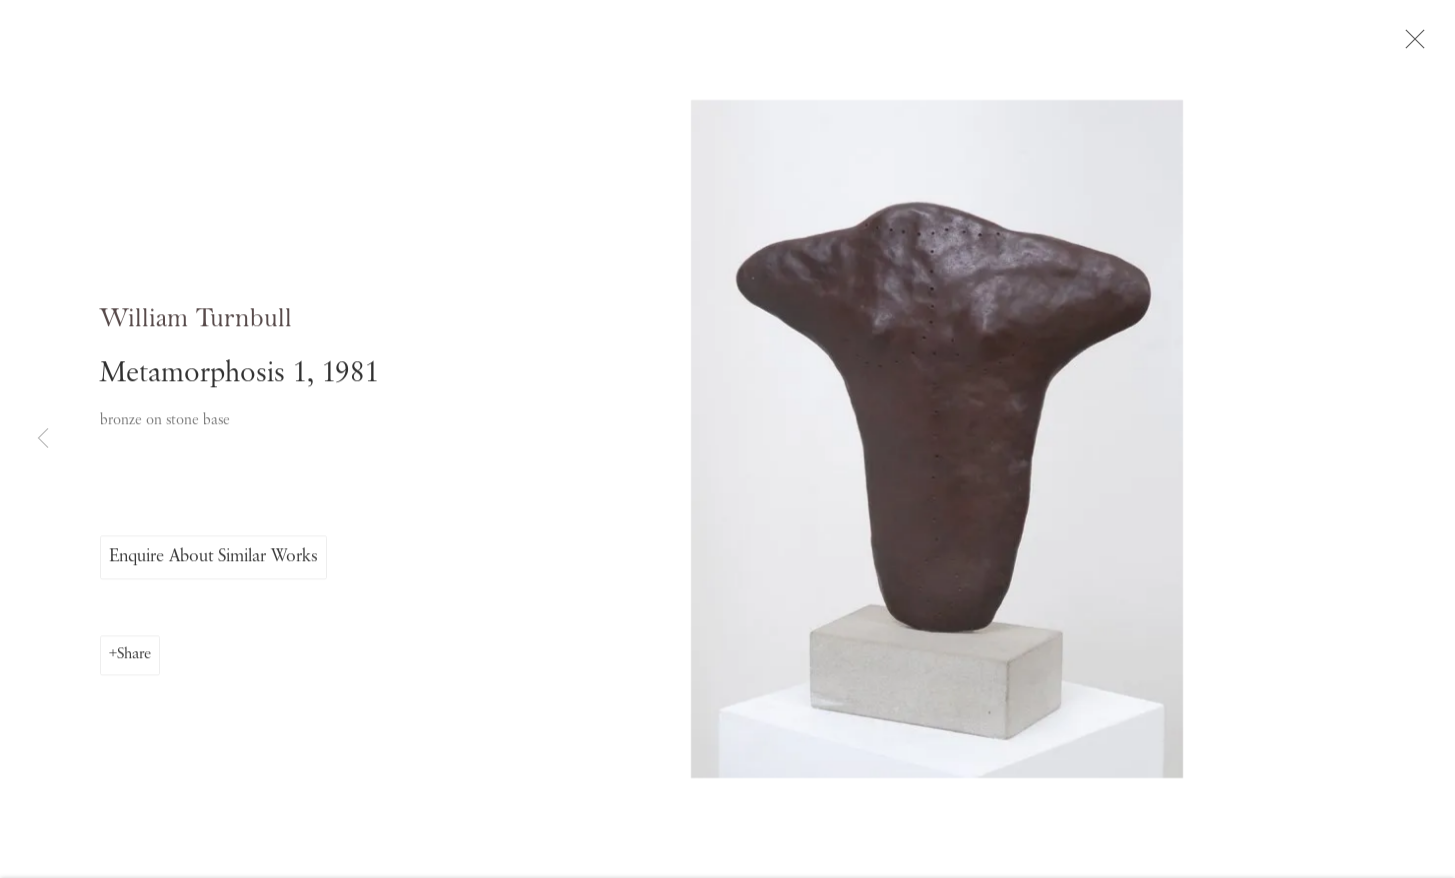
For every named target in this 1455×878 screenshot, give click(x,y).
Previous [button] (43, 439)
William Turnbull (196, 331)
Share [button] (134, 667)
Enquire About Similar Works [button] (213, 569)
